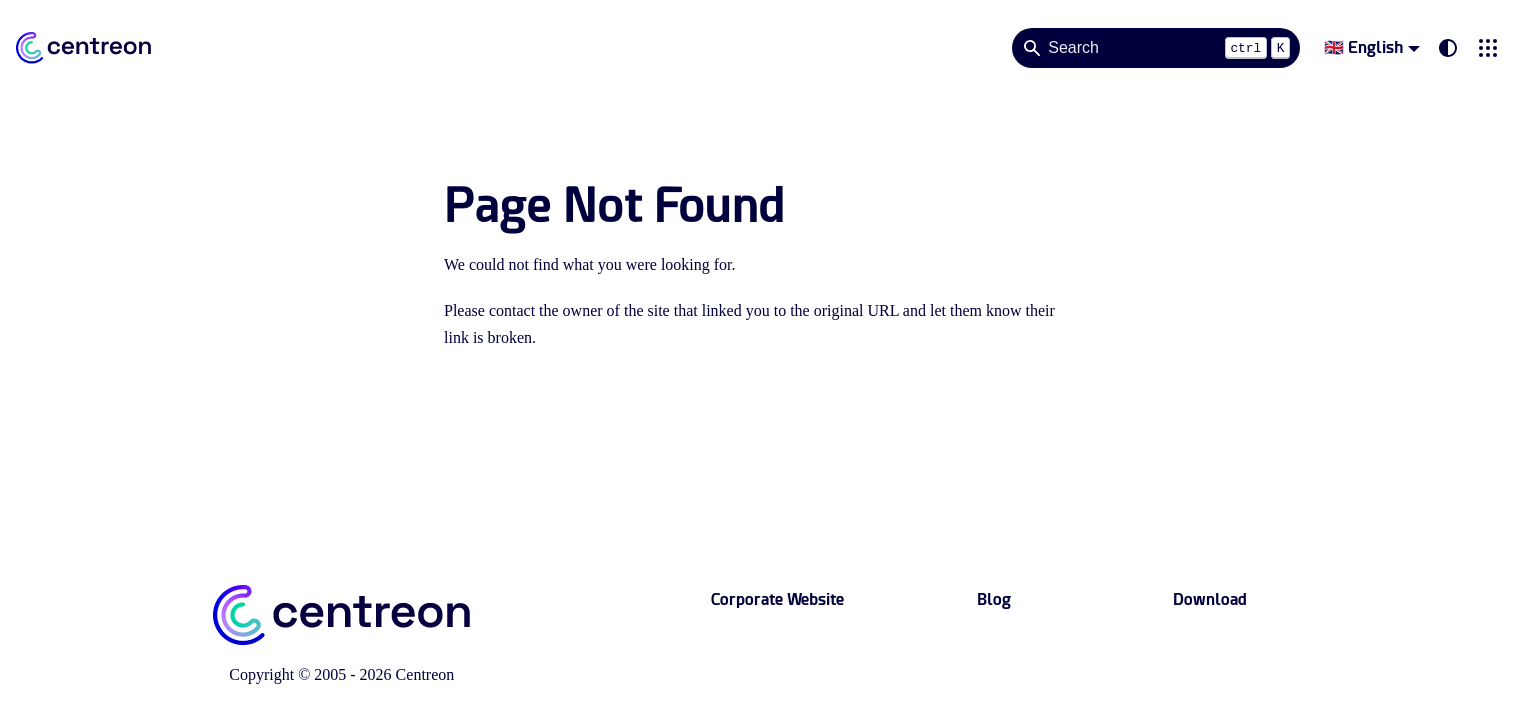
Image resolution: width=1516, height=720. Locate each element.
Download (1210, 599)
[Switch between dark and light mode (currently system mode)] (1448, 48)
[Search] (1156, 48)
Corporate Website (777, 599)
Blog (994, 599)
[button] (1488, 48)
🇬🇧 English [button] (1363, 47)
